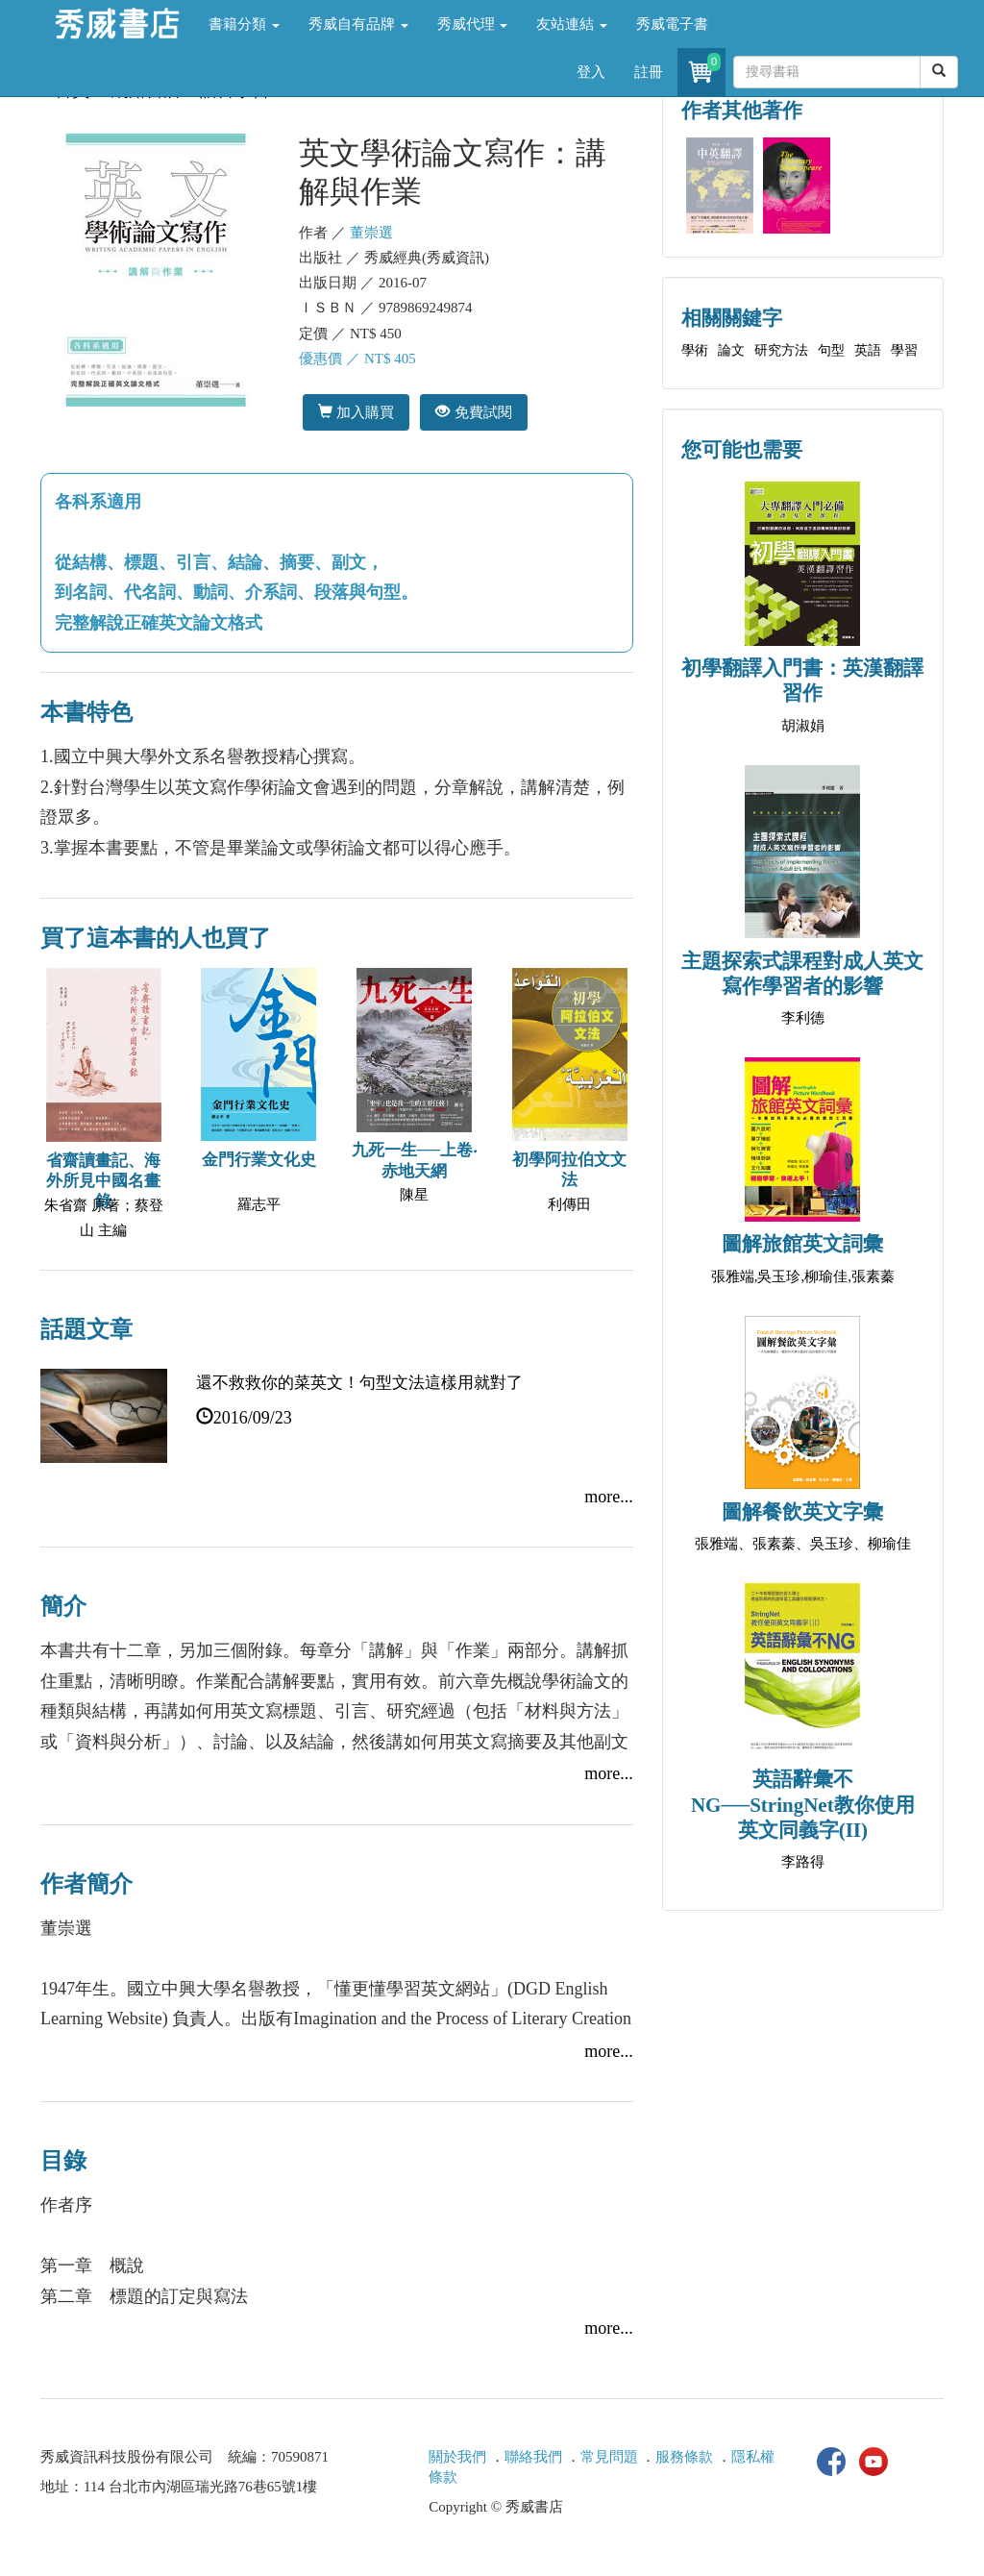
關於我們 (457, 2457)
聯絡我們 (533, 2457)
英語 (867, 350)
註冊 (648, 72)
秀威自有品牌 (358, 24)
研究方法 (781, 350)
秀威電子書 (672, 24)
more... (608, 1496)
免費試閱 (473, 412)
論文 (731, 350)
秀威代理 (472, 24)
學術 (694, 350)
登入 (591, 72)
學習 (904, 350)
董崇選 (371, 232)
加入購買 (356, 412)
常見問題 (609, 2457)
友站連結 (571, 24)
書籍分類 (244, 24)
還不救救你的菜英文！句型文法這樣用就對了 (359, 1383)
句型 (831, 350)
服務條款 (684, 2457)
